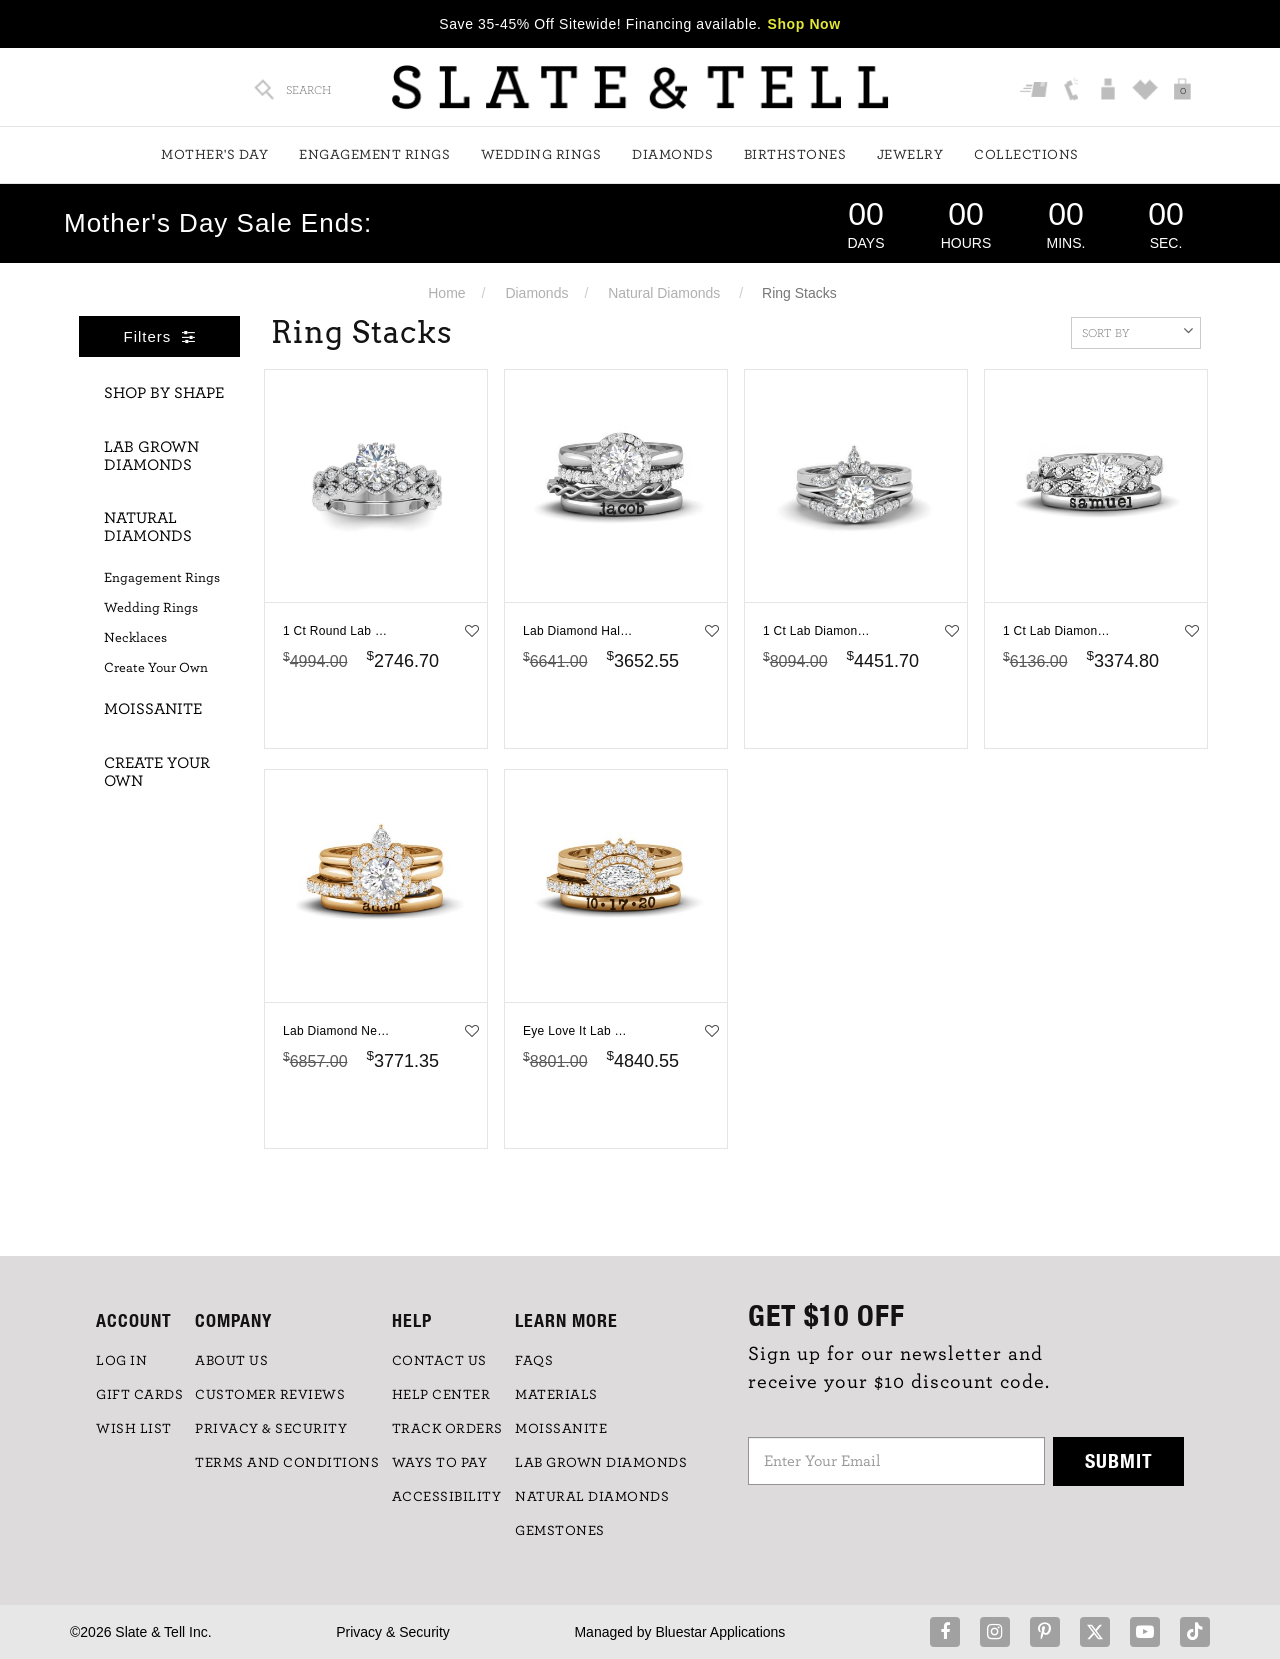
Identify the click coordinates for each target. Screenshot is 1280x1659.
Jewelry (910, 155)
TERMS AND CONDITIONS (287, 1463)
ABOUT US (231, 1361)
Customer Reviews (270, 1395)
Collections (1026, 155)
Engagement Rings (374, 155)
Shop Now (804, 24)
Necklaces (135, 638)
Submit (1119, 1460)
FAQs (534, 1361)
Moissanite (153, 709)
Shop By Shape (164, 393)
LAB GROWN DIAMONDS (601, 1463)
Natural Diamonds (664, 293)
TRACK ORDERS (447, 1429)
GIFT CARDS (139, 1395)
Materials (556, 1395)
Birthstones (795, 155)
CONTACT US (439, 1361)
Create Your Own (156, 668)
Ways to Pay (440, 1463)
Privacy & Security (393, 1632)
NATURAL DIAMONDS (592, 1497)
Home (446, 293)
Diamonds (672, 155)
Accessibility (447, 1497)
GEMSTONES (560, 1531)
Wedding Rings (541, 155)
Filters (160, 336)
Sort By (1137, 331)
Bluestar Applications (720, 1632)
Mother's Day (214, 155)
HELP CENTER (441, 1395)
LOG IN (121, 1361)
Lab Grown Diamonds (151, 456)
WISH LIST (134, 1429)
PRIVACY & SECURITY (271, 1429)
